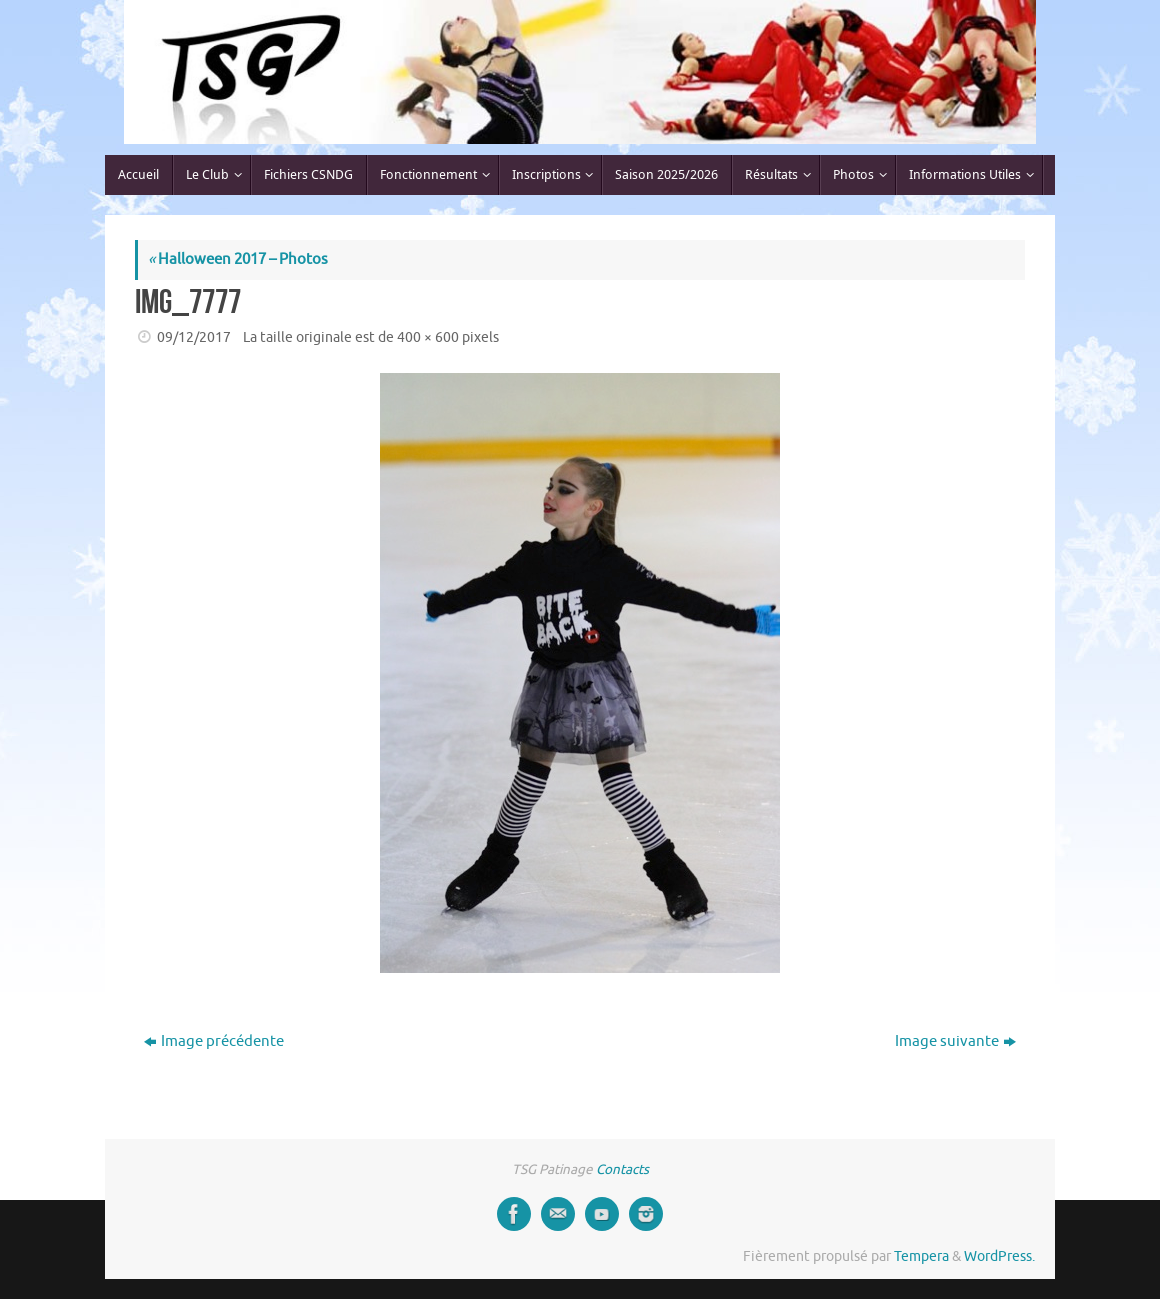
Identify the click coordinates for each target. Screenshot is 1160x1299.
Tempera (921, 1256)
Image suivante (955, 1041)
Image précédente (214, 1041)
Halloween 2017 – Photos (238, 259)
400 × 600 (428, 337)
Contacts (622, 1169)
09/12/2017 (194, 337)
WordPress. (999, 1256)
